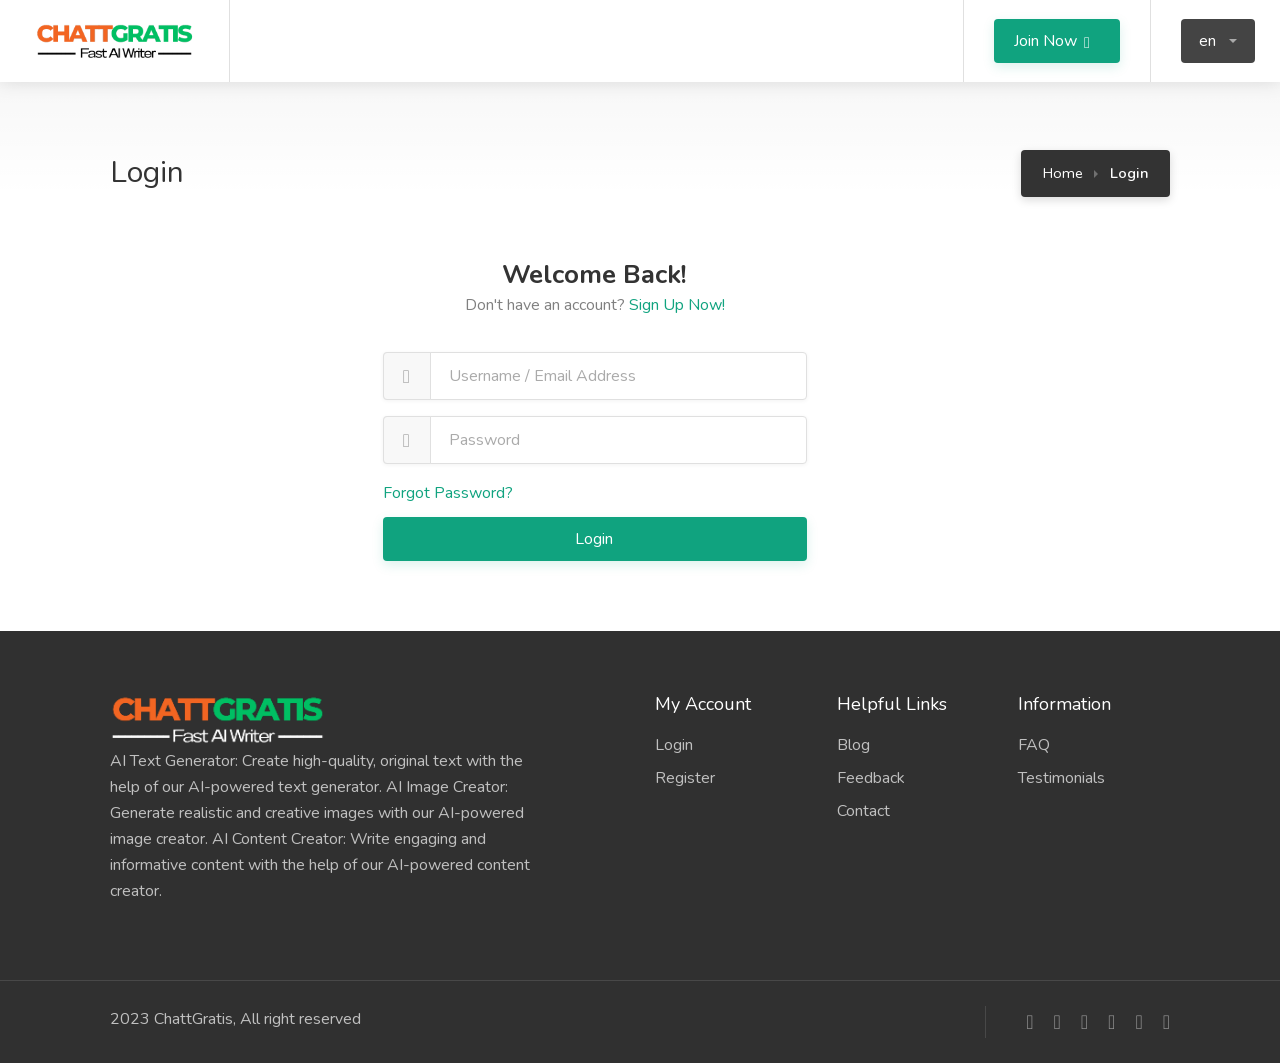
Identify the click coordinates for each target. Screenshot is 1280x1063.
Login (596, 539)
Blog (853, 745)
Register (685, 778)
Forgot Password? (448, 493)
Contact (863, 811)
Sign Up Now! (677, 305)
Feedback (871, 778)
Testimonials (1061, 778)
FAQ (1034, 745)
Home (1063, 173)
